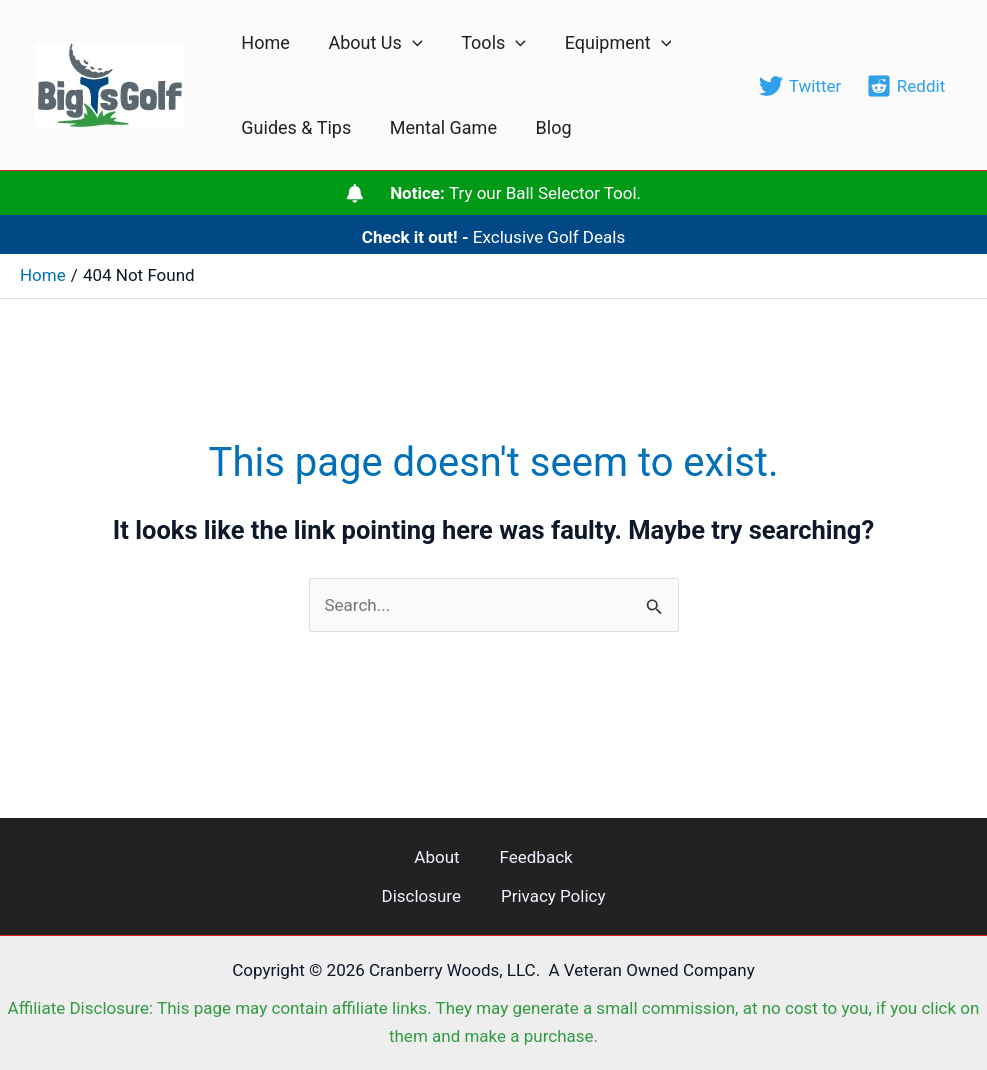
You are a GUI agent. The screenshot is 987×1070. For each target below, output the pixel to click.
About (436, 857)
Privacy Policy (553, 896)
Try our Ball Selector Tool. (515, 193)
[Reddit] (906, 86)
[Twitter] (800, 86)
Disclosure (421, 896)
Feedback (536, 857)
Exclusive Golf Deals (494, 237)
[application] (408, 42)
